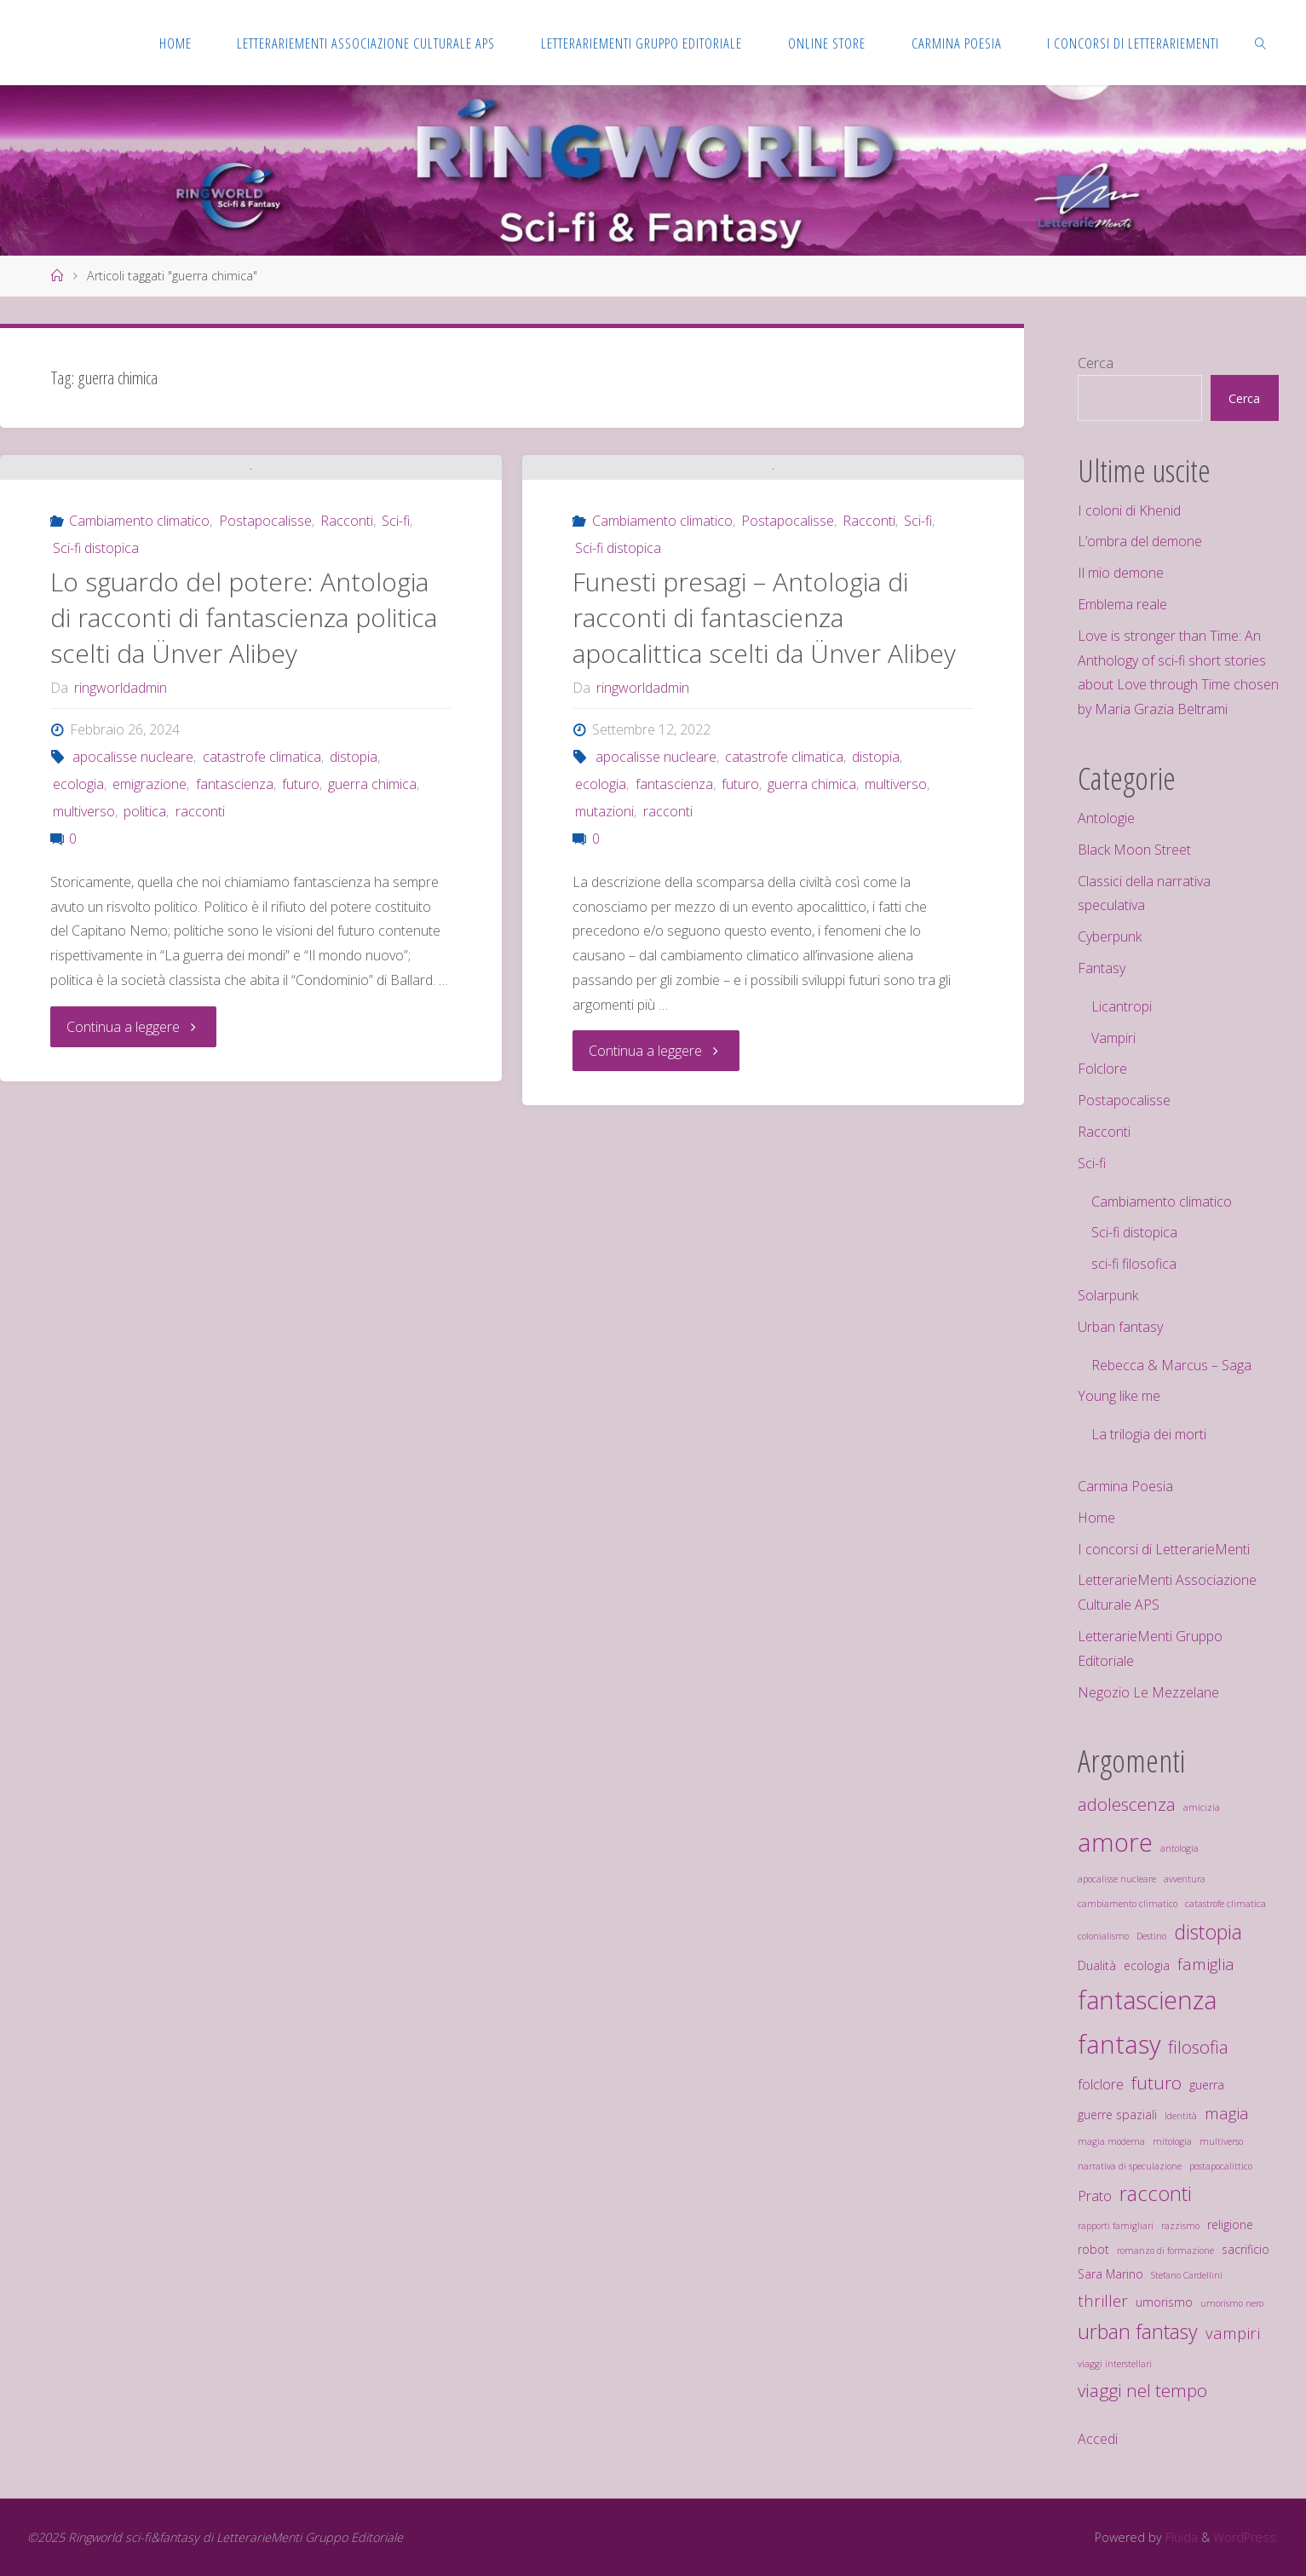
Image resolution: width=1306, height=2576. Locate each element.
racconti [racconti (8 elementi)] (1155, 2193)
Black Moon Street (1134, 849)
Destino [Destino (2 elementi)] (1151, 1936)
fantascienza (234, 956)
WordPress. (1246, 2537)
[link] (1261, 42)
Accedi (1098, 2438)
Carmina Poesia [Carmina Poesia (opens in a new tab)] (1125, 1486)
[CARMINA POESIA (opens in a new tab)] (957, 42)
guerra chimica (372, 956)
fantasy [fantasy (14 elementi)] (1119, 2044)
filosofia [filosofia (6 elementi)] (1198, 2047)
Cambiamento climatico (139, 692)
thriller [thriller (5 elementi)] (1103, 2300)
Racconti (346, 692)
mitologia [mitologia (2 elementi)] (1172, 2141)
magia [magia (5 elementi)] (1227, 2113)
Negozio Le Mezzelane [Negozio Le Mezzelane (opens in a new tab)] (1148, 1692)
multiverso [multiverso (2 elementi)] (1221, 2141)
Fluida (1180, 2537)
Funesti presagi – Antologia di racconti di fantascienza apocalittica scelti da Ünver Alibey (764, 789)
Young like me (1119, 1395)
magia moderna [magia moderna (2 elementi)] (1111, 2141)
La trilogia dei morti (1148, 1434)
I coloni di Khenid (1129, 510)
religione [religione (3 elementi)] (1230, 2224)
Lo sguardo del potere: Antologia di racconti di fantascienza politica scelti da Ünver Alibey (243, 789)
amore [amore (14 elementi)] (1115, 1842)
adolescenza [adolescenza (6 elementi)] (1127, 1804)
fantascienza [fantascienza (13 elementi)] (1147, 2000)
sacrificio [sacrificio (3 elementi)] (1245, 2249)
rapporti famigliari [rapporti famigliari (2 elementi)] (1116, 2226)
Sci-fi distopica (96, 720)
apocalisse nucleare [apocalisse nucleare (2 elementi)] (1117, 1879)
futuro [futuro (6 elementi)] (1156, 2083)
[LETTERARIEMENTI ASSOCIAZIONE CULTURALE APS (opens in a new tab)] (366, 42)
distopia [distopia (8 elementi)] (1208, 1931)
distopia (353, 928)
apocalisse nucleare (132, 928)
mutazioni (604, 983)
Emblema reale (1122, 604)
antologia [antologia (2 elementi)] (1179, 1848)
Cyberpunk (1110, 936)
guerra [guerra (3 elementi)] (1206, 2085)
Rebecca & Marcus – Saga (1171, 1365)
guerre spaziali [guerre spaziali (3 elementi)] (1117, 2114)
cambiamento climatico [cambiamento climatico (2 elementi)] (1127, 1904)
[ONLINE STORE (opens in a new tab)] (827, 42)
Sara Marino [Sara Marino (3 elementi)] (1110, 2274)
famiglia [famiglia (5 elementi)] (1205, 1963)
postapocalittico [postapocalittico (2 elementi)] (1220, 2166)
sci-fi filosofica (1134, 1263)
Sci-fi (396, 692)
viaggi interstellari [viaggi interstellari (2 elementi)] (1115, 2364)
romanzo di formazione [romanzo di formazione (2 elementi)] (1165, 2250)
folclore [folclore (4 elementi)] (1101, 2084)
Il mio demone (1121, 572)
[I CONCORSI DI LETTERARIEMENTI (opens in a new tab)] (1133, 42)
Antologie (1106, 818)
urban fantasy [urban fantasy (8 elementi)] (1138, 2331)
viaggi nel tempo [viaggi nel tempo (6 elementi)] (1142, 2390)
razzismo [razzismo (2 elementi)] (1180, 2226)
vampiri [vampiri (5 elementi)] (1232, 2332)
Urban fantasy (1120, 1326)
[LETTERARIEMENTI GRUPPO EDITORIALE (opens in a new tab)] (641, 42)
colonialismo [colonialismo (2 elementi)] (1103, 1936)
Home (1096, 1517)
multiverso (84, 983)
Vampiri (1113, 1038)
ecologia (78, 956)
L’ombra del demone (1140, 541)
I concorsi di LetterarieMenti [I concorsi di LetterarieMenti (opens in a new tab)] (1164, 1549)
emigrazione (149, 956)
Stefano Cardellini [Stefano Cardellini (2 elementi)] (1187, 2275)
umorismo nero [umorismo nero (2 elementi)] (1231, 2303)
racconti (200, 983)
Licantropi (1121, 1006)
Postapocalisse (265, 692)
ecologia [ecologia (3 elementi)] (1147, 1965)
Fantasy (1101, 968)
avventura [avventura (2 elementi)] (1184, 1879)
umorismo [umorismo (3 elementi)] (1164, 2302)
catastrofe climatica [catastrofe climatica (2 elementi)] (1225, 1904)
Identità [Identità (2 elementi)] (1181, 2116)
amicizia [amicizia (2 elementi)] (1201, 1807)
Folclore (1102, 1068)
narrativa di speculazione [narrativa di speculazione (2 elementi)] (1130, 2166)
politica (145, 983)
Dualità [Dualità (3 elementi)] (1097, 1965)
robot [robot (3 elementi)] (1093, 2249)
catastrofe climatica (262, 928)
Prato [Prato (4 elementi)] (1095, 2195)
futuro (300, 956)
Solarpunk (1108, 1295)
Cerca (1095, 363)
